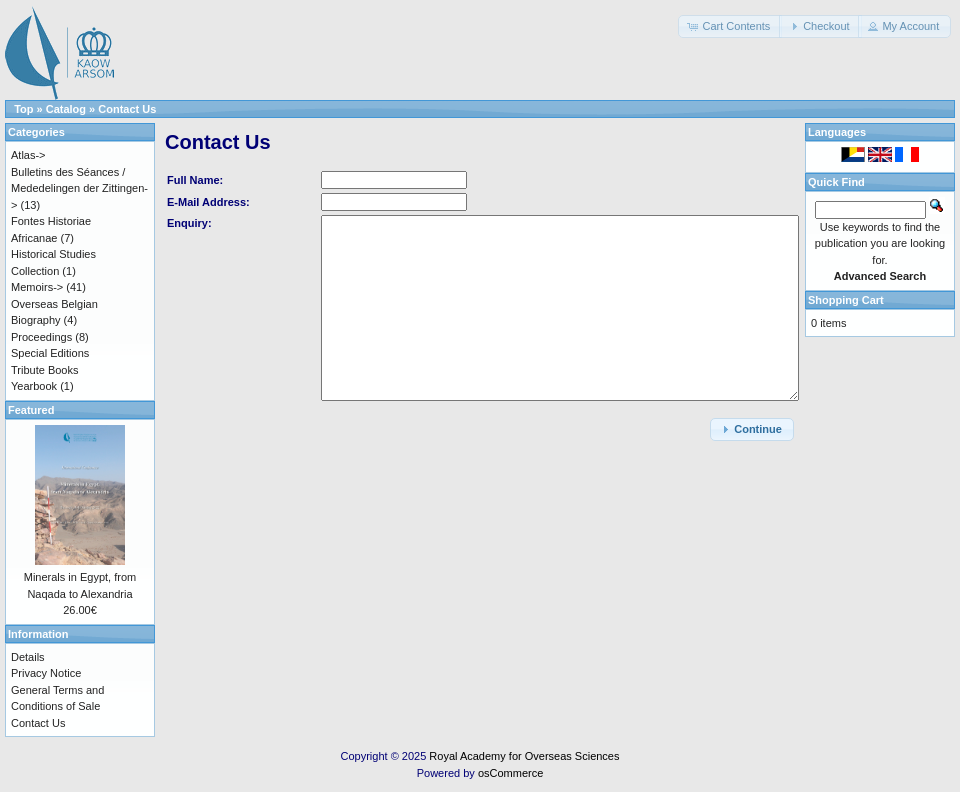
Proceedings (41, 337)
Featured (31, 410)
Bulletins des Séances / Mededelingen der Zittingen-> (79, 188)
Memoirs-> (37, 287)
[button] (730, 26)
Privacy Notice (46, 673)
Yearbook (34, 386)
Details (28, 657)
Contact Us (127, 109)
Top (23, 109)
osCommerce (510, 773)
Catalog (66, 109)
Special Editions (50, 353)
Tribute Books (44, 370)
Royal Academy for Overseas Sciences (524, 756)
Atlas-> (28, 155)
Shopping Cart (846, 300)
